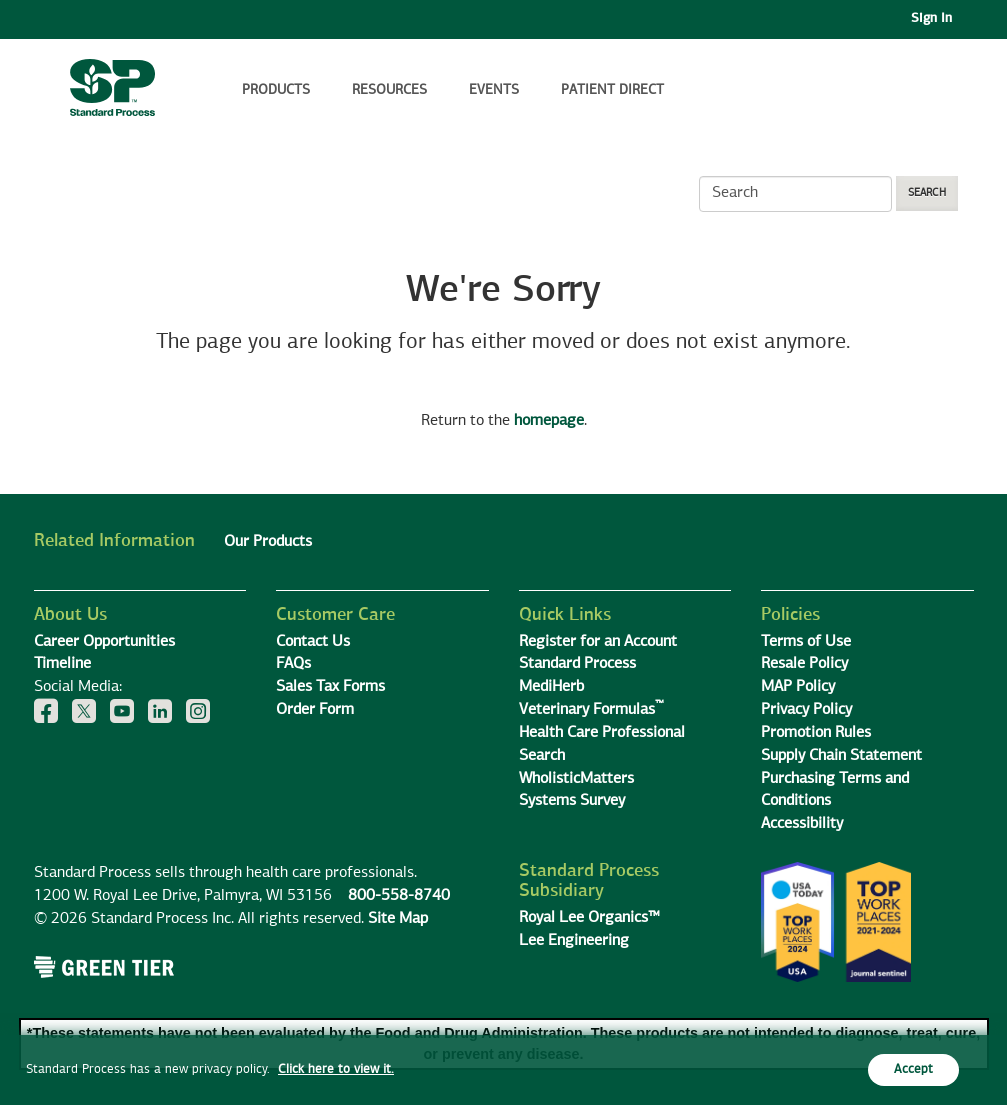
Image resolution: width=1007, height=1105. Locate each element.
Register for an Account (598, 642)
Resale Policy (804, 664)
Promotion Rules (816, 733)
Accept (913, 1069)
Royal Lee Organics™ (589, 918)
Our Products (268, 542)
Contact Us (313, 642)
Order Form (315, 710)
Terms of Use (806, 642)
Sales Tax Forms (330, 687)
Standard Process (577, 664)
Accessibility (802, 824)
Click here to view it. (336, 1069)
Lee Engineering (574, 941)
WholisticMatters (576, 779)
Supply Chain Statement (841, 756)
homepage (549, 421)
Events (494, 90)
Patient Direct (614, 90)
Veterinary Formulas (591, 710)
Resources (389, 90)
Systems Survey (572, 801)
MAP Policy (798, 687)
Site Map (398, 919)
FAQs (293, 664)
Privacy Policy (806, 710)
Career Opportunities (104, 642)
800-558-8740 (399, 896)
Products (276, 90)
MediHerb (551, 687)
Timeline (62, 664)
